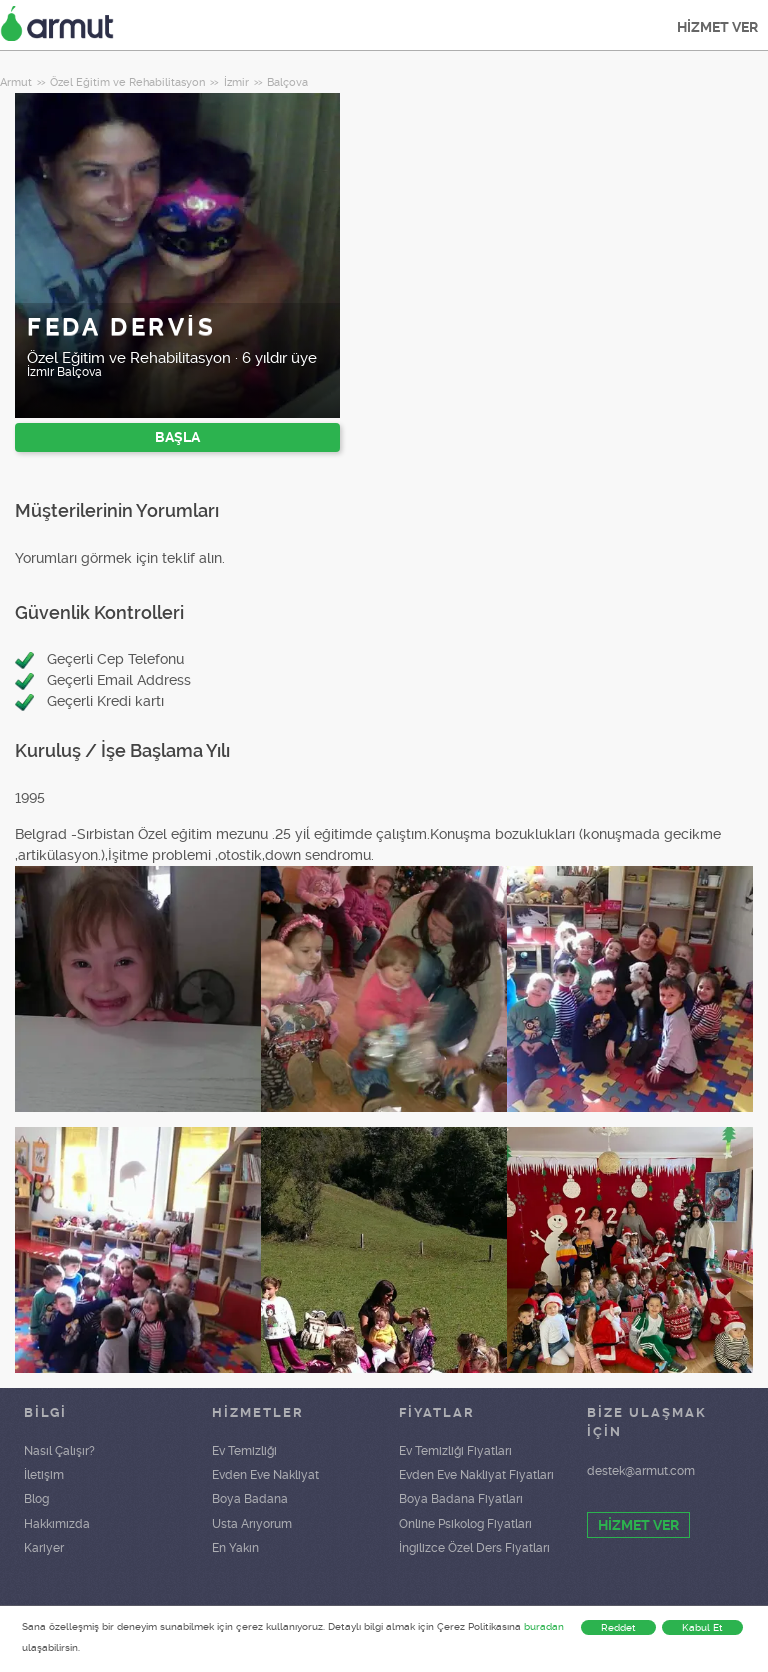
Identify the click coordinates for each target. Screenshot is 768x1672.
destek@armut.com (641, 1471)
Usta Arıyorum (252, 1524)
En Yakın (235, 1548)
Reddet (618, 1627)
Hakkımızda (57, 1524)
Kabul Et (702, 1627)
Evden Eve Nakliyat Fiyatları (476, 1475)
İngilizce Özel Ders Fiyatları (474, 1548)
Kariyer (44, 1548)
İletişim (44, 1475)
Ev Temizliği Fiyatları (455, 1451)
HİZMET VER (717, 27)
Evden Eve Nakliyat (265, 1475)
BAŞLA (177, 437)
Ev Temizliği (244, 1451)
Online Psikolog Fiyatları (465, 1524)
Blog (36, 1499)
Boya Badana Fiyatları (461, 1499)
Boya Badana (250, 1499)
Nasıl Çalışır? (59, 1451)
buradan (544, 1626)
